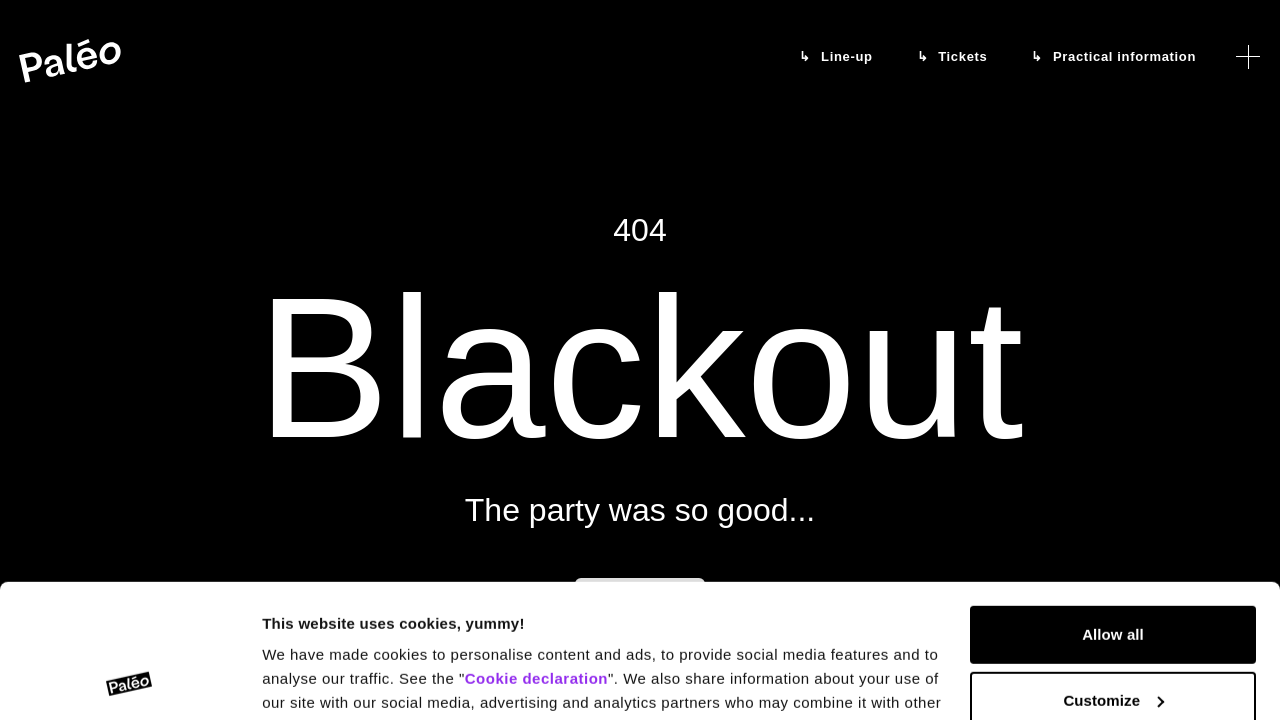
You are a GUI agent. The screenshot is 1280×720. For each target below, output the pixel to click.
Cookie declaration (536, 553)
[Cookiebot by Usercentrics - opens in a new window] (129, 681)
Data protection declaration (500, 625)
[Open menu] (1248, 57)
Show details (308, 680)
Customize (1113, 574)
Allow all (1113, 509)
